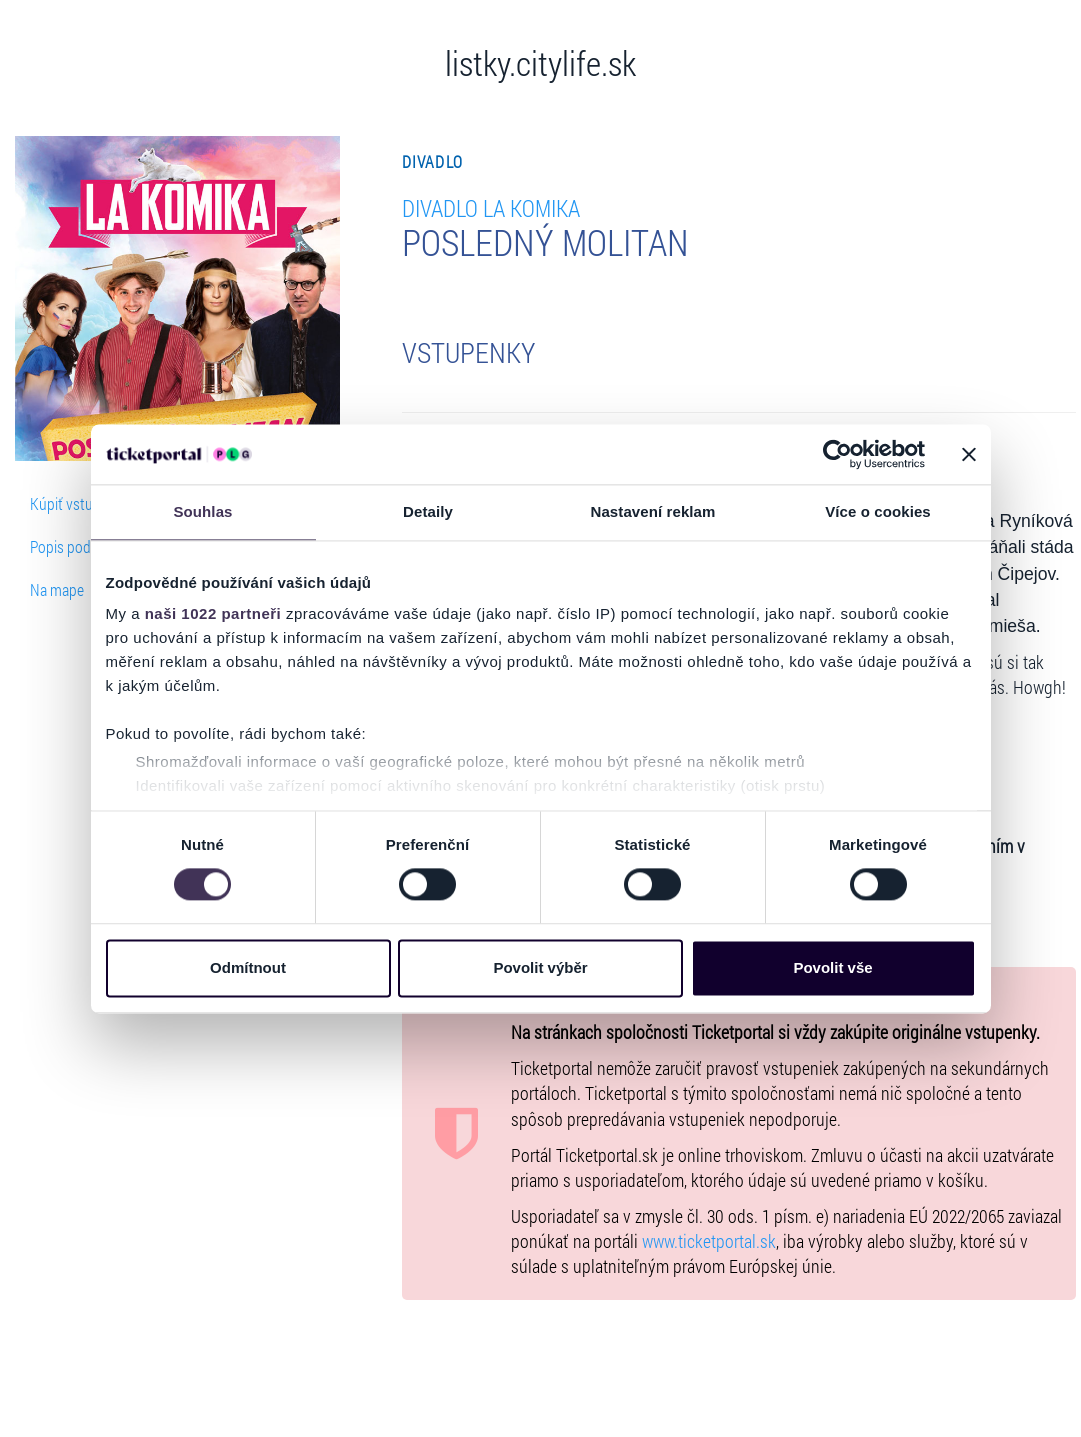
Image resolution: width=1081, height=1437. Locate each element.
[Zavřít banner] (969, 454)
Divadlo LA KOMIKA (491, 207)
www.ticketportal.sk (709, 1241)
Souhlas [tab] (202, 511)
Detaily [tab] (428, 511)
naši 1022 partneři (213, 613)
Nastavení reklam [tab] (652, 511)
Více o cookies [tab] (878, 511)
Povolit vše (832, 967)
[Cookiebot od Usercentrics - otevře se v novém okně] (837, 454)
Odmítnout (248, 967)
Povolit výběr (540, 967)
